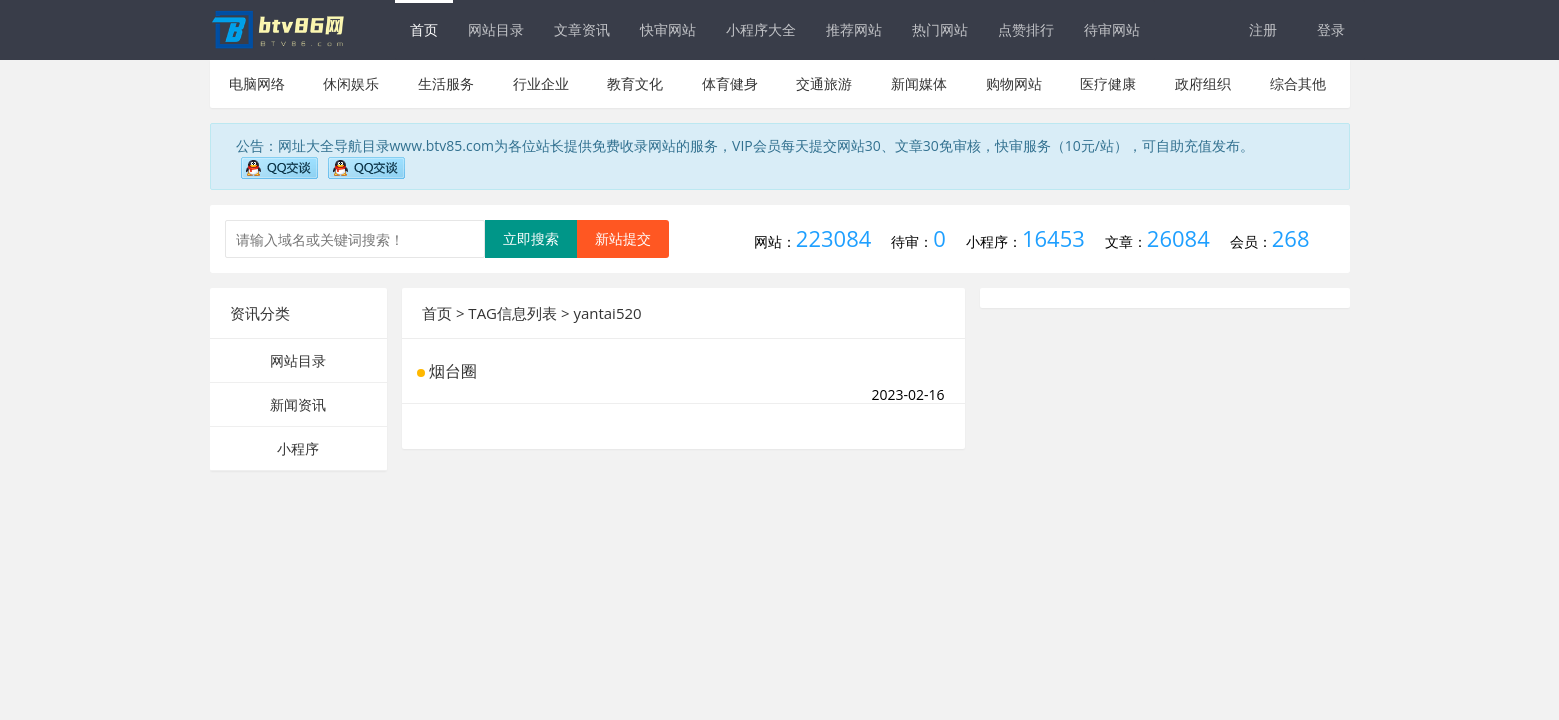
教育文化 (635, 83)
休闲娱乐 (351, 83)
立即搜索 (531, 238)
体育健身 (730, 83)
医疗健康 (1108, 83)
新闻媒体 (919, 83)
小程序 (298, 448)
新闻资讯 (298, 404)
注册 (1263, 29)
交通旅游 (824, 83)
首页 (424, 29)
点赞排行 (1026, 29)
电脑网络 (257, 83)
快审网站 (668, 29)
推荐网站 (854, 29)
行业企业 (541, 83)
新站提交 (623, 238)
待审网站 (1112, 29)
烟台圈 (453, 371)
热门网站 (940, 29)
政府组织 (1203, 83)
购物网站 (1014, 83)
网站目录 (496, 29)
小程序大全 (761, 29)
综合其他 (1298, 83)
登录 (1331, 29)
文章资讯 (582, 29)
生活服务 (446, 83)
